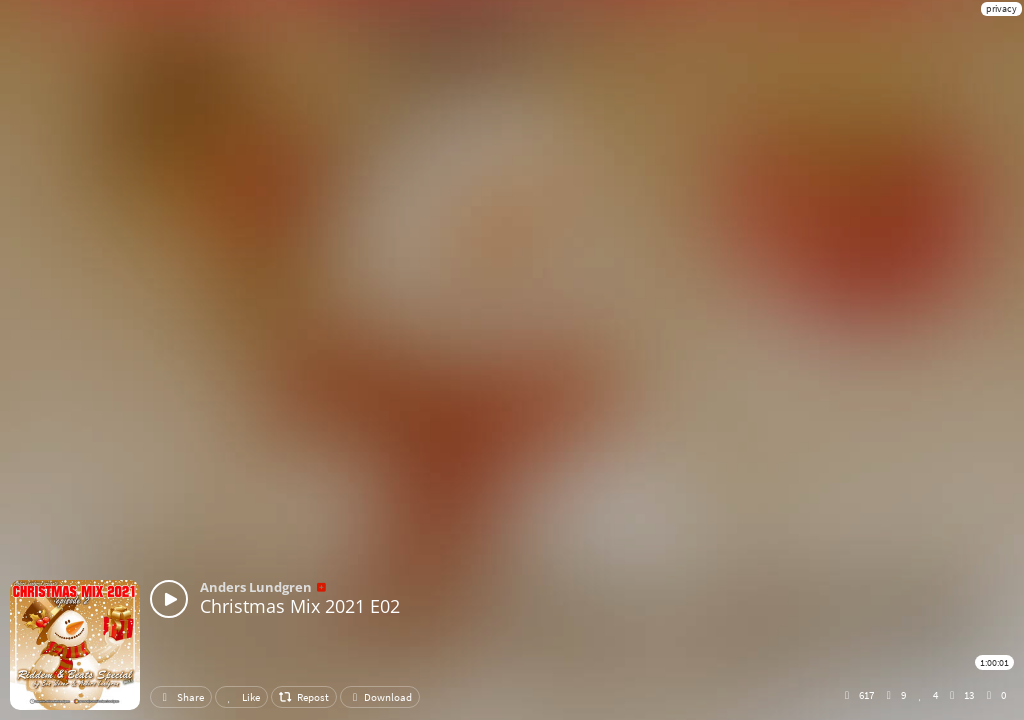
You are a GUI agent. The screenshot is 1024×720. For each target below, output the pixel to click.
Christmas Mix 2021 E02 (300, 606)
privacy (1001, 8)
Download (380, 697)
